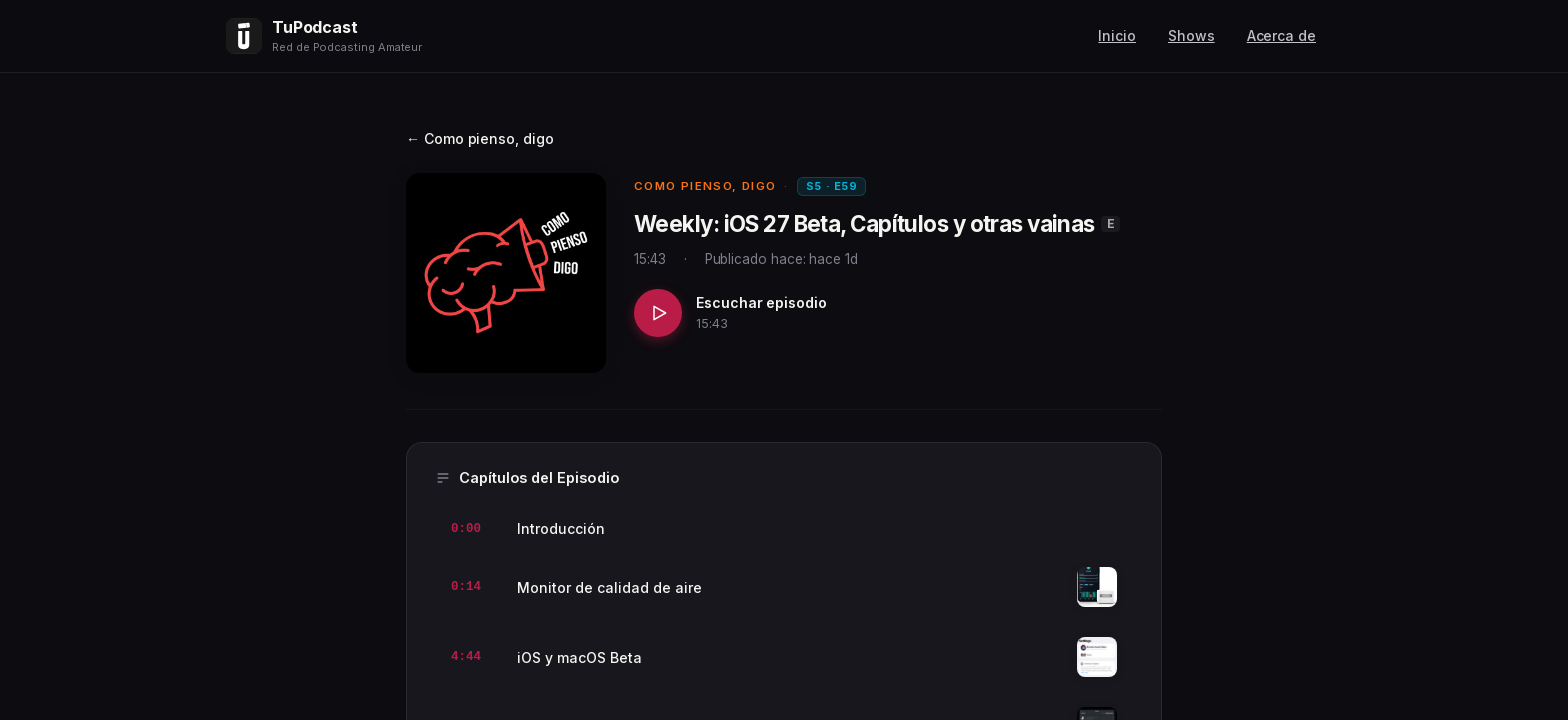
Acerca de (1281, 35)
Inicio (1117, 35)
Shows (1191, 35)
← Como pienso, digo (480, 138)
